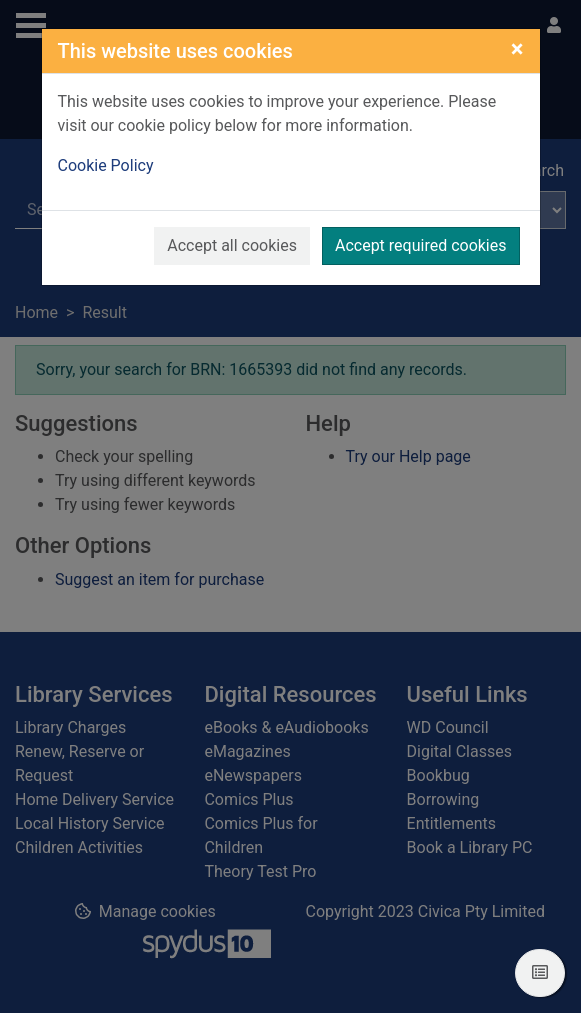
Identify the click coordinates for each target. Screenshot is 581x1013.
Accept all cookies (232, 245)
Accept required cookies (421, 245)
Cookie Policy (106, 165)
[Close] (517, 49)
